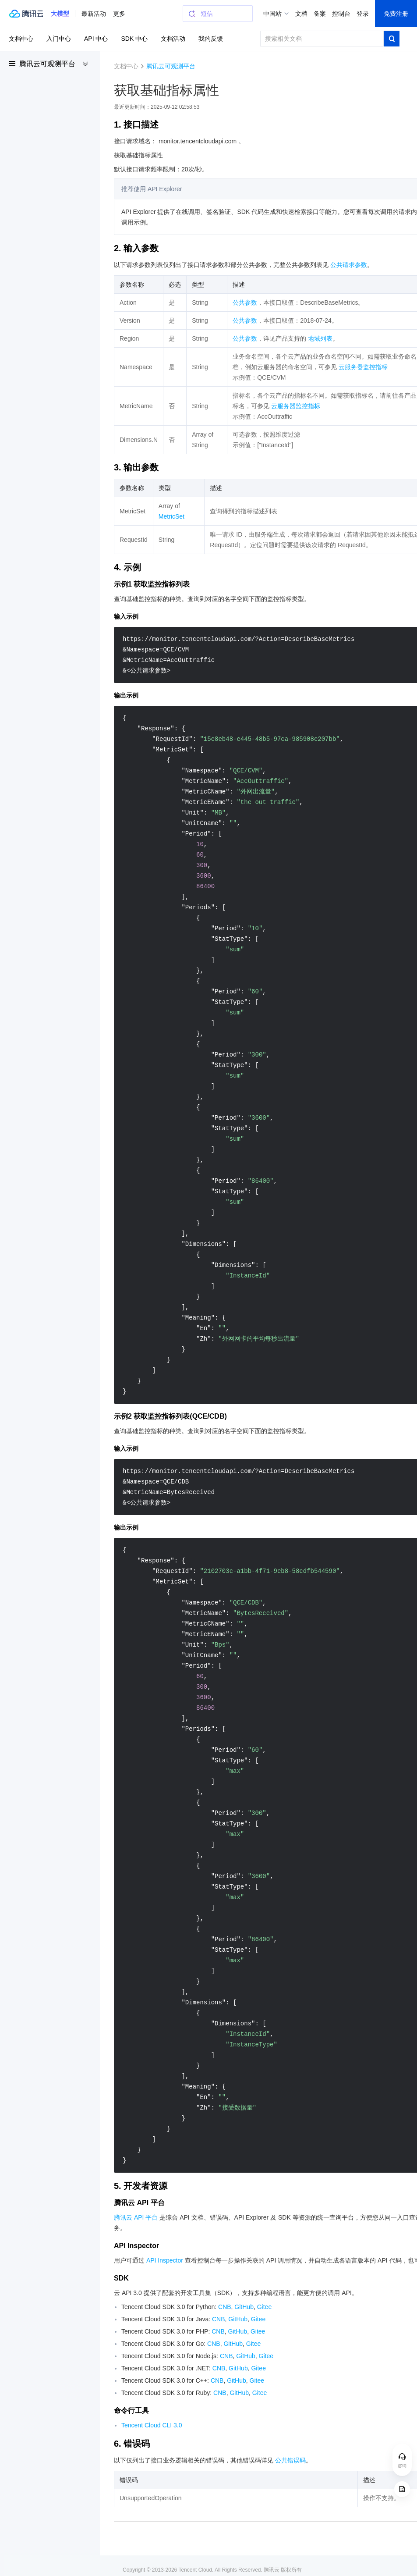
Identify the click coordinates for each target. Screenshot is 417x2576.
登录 (363, 13)
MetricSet (171, 516)
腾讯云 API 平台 (136, 2217)
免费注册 (396, 13)
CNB (224, 2306)
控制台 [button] (341, 13)
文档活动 (173, 38)
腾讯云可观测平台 (47, 64)
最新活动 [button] (93, 13)
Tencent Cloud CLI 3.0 (151, 2425)
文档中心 (21, 38)
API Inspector (164, 2260)
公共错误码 (290, 2460)
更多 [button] (119, 13)
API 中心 (96, 38)
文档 (301, 13)
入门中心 (58, 38)
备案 (320, 13)
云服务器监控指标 (363, 366)
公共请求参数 (348, 264)
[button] (60, 13)
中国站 (272, 13)
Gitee (264, 2306)
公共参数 (245, 302)
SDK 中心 (134, 38)
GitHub (244, 2306)
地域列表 (320, 338)
